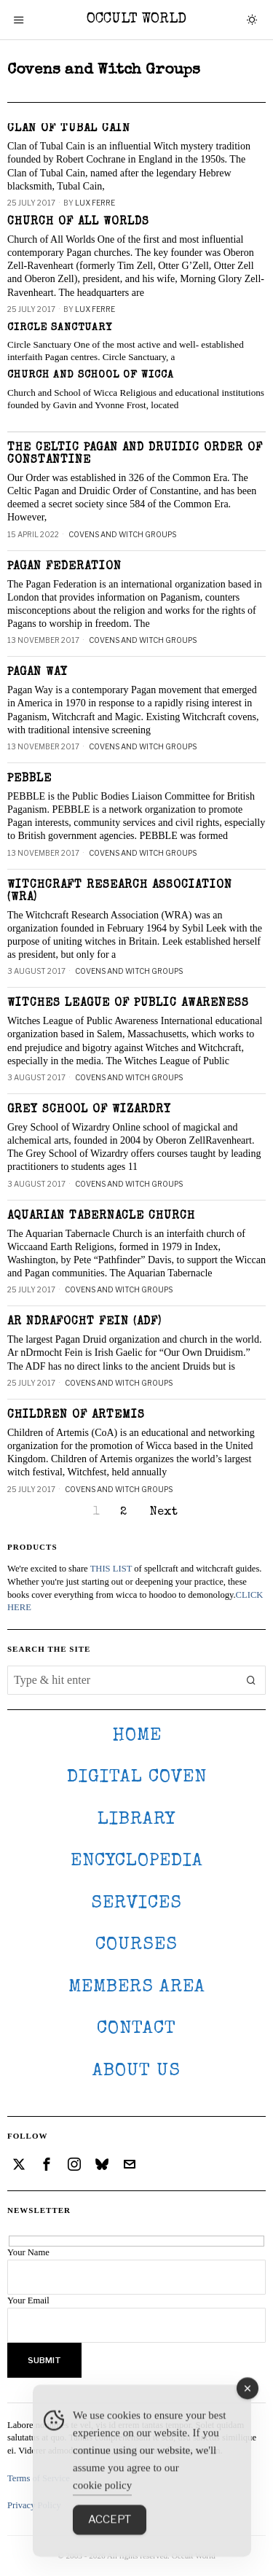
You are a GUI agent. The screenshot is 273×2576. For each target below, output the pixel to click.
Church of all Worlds (78, 222)
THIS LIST (111, 1569)
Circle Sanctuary (59, 328)
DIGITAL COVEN (137, 1777)
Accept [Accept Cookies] (109, 2551)
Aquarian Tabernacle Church (101, 1216)
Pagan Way (37, 673)
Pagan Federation (64, 567)
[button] (251, 1680)
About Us (136, 2071)
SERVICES (136, 1903)
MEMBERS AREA (136, 1987)
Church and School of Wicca (90, 375)
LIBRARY (136, 1820)
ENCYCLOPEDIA (137, 1861)
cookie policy (102, 2517)
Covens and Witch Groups (122, 534)
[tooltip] (19, 2164)
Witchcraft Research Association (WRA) (119, 892)
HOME (137, 1736)
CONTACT (136, 2029)
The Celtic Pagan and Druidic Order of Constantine (135, 454)
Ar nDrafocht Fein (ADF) (84, 1322)
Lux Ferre (95, 202)
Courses (136, 1945)
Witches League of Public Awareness (128, 1004)
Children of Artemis (76, 1415)
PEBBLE (29, 779)
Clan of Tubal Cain (68, 129)
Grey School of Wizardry (89, 1110)
